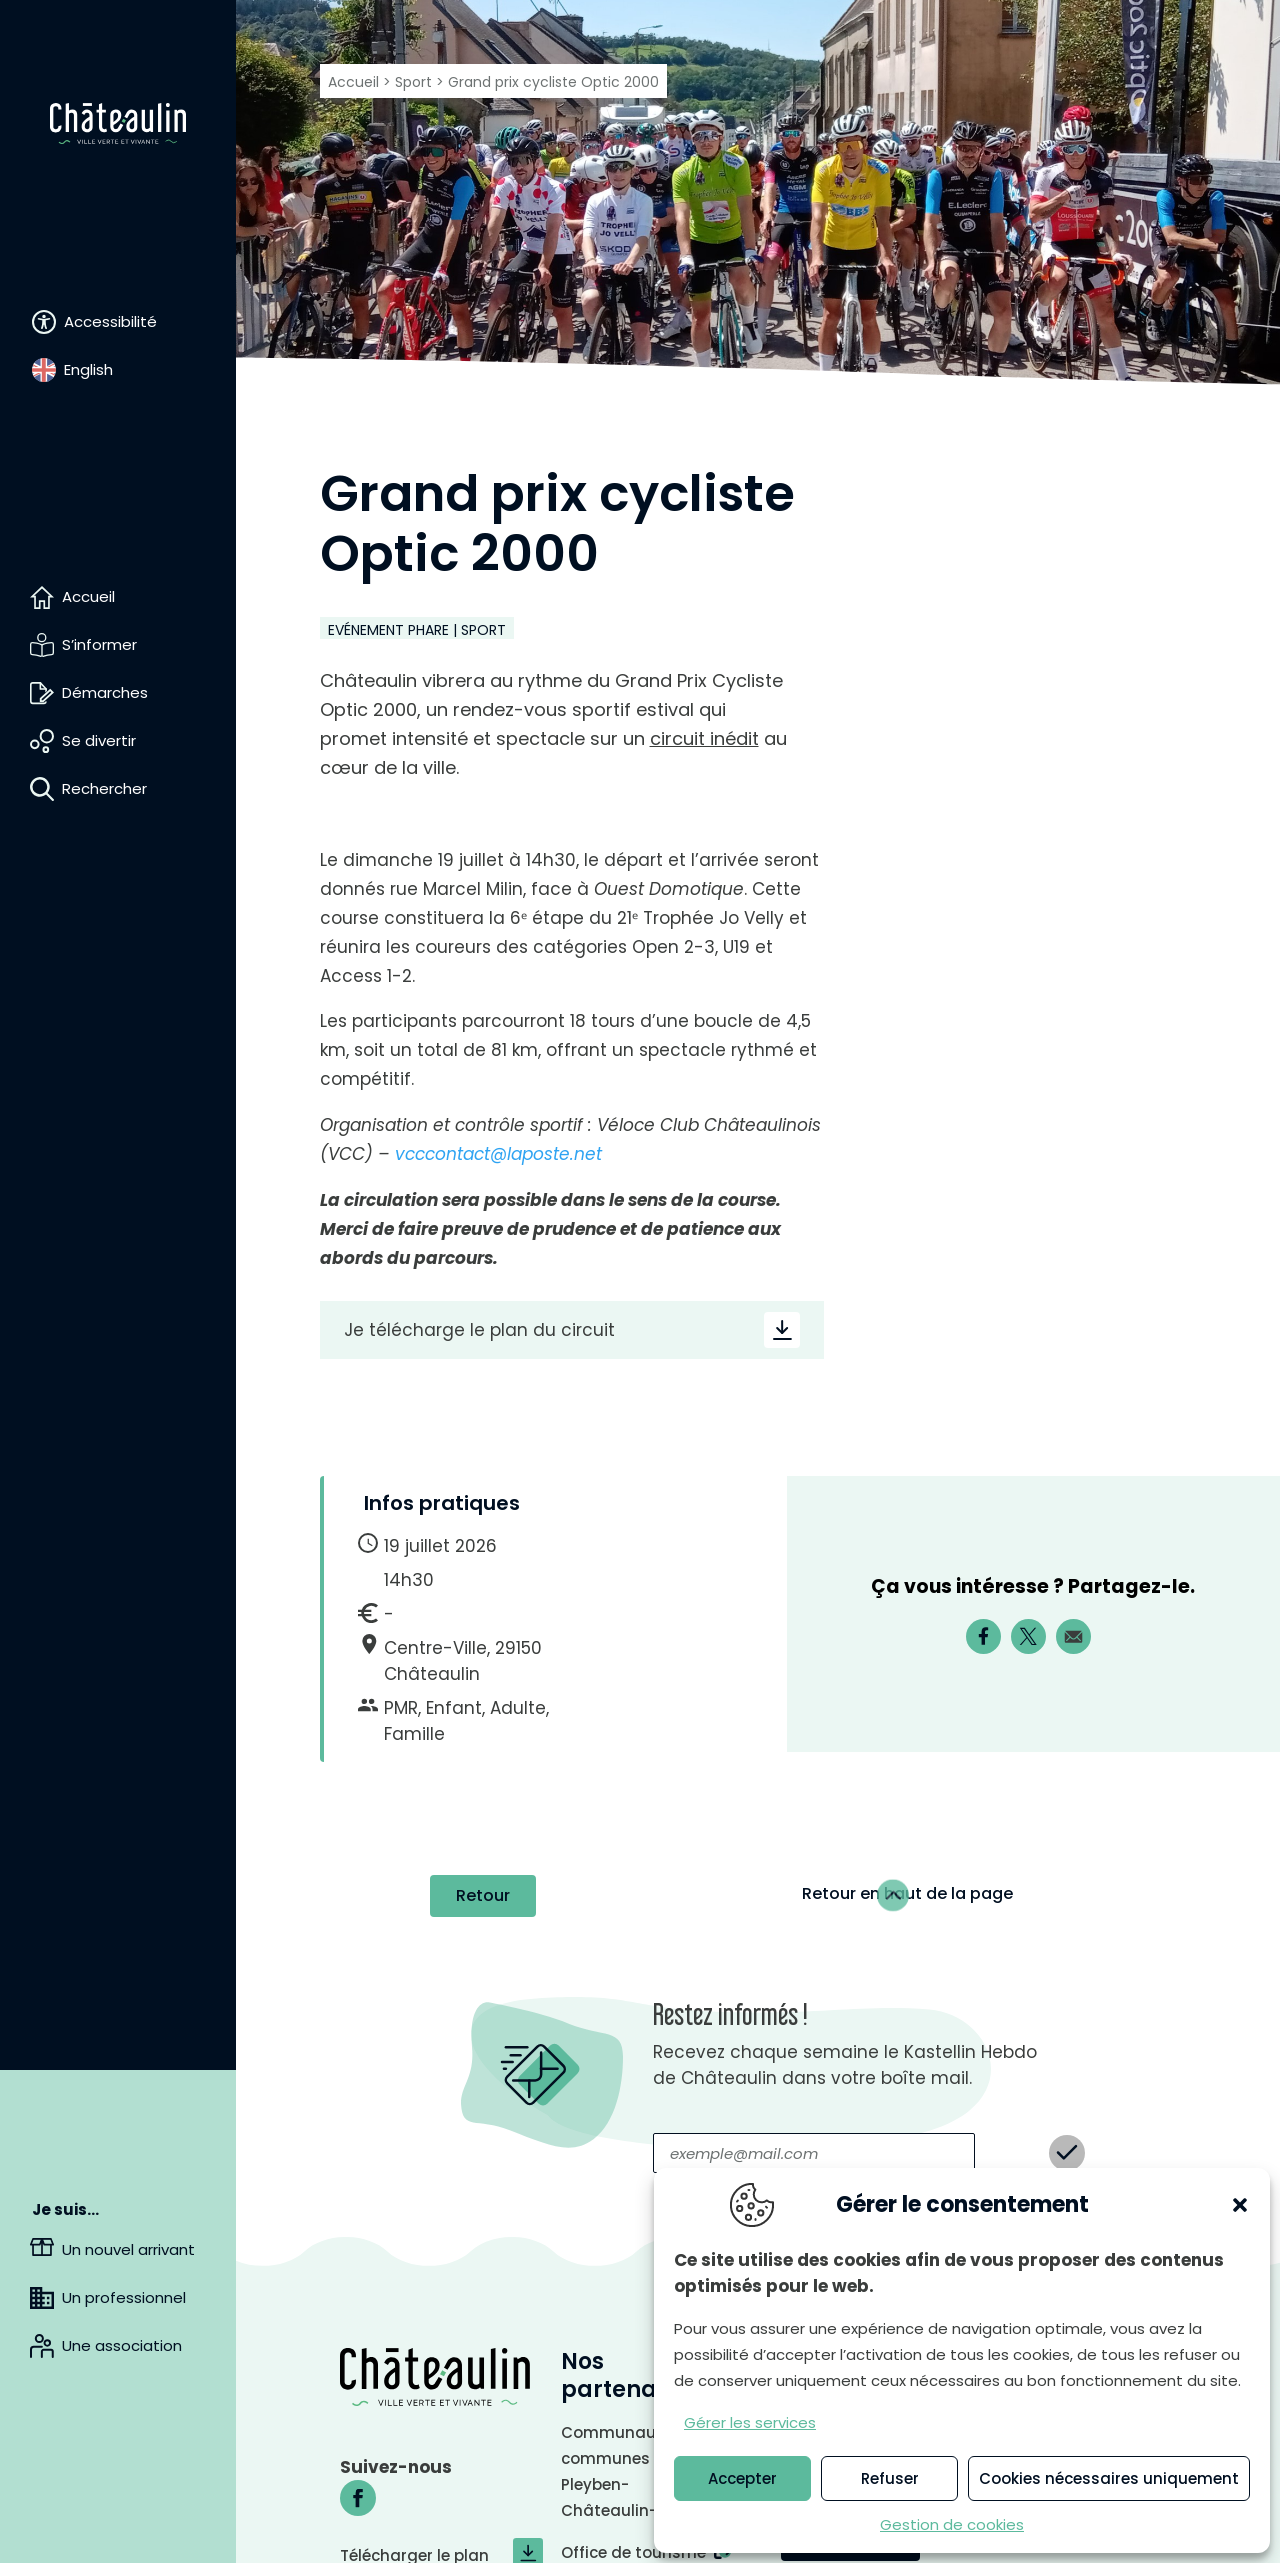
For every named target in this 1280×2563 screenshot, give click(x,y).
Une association (122, 2345)
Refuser (890, 2478)
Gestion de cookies (952, 2524)
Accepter (742, 2478)
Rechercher (104, 788)
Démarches (105, 692)
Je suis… (65, 2209)
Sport (413, 82)
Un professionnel (124, 2297)
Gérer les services (750, 2422)
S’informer (99, 644)
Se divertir (99, 740)
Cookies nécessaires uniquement (1109, 2478)
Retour (483, 1610)
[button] (1240, 2205)
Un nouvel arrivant (128, 2249)
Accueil (88, 596)
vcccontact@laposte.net (498, 1154)
